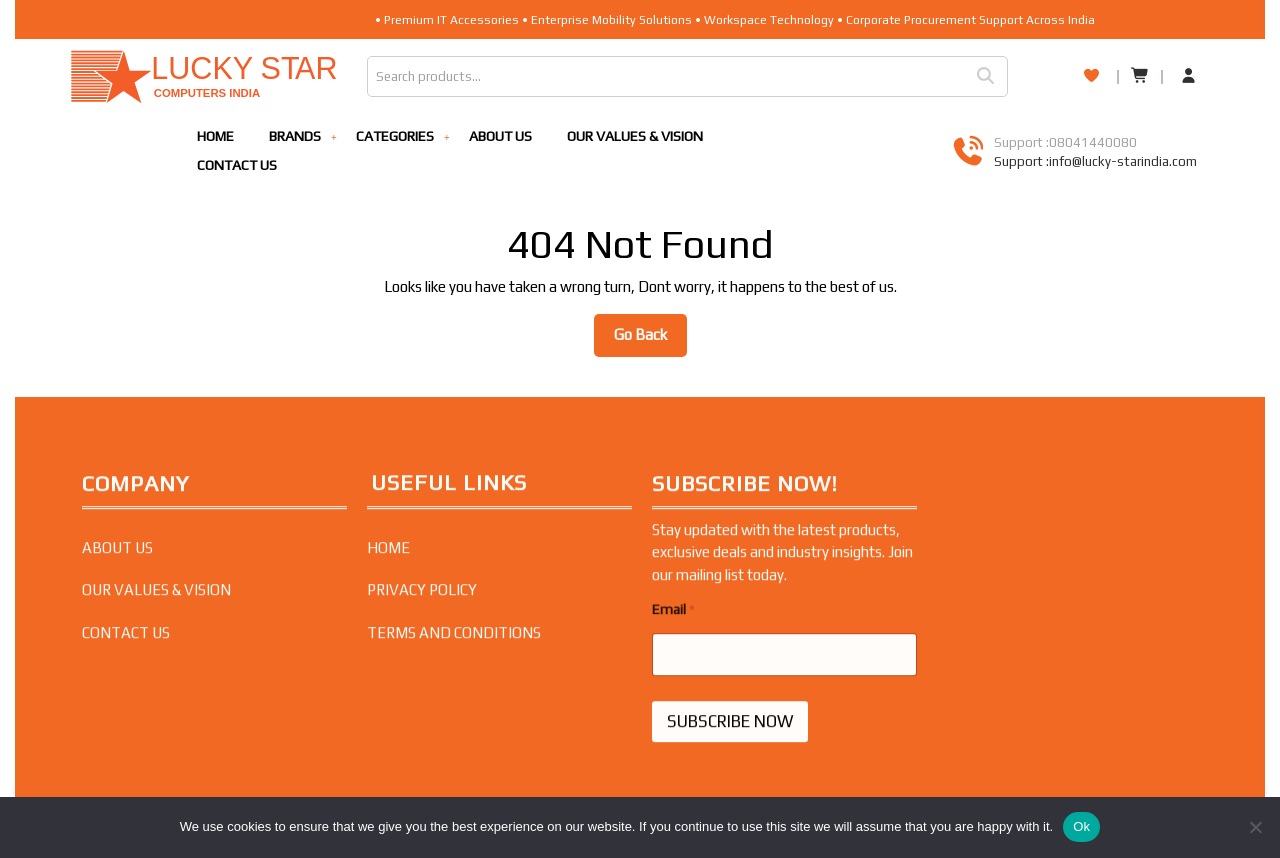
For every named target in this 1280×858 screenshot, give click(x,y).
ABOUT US (500, 136)
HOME (215, 136)
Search (992, 76)
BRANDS (295, 136)
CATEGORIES (395, 136)
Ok (1081, 826)
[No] (1255, 827)
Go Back (650, 340)
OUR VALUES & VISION (635, 136)
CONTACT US (237, 165)
